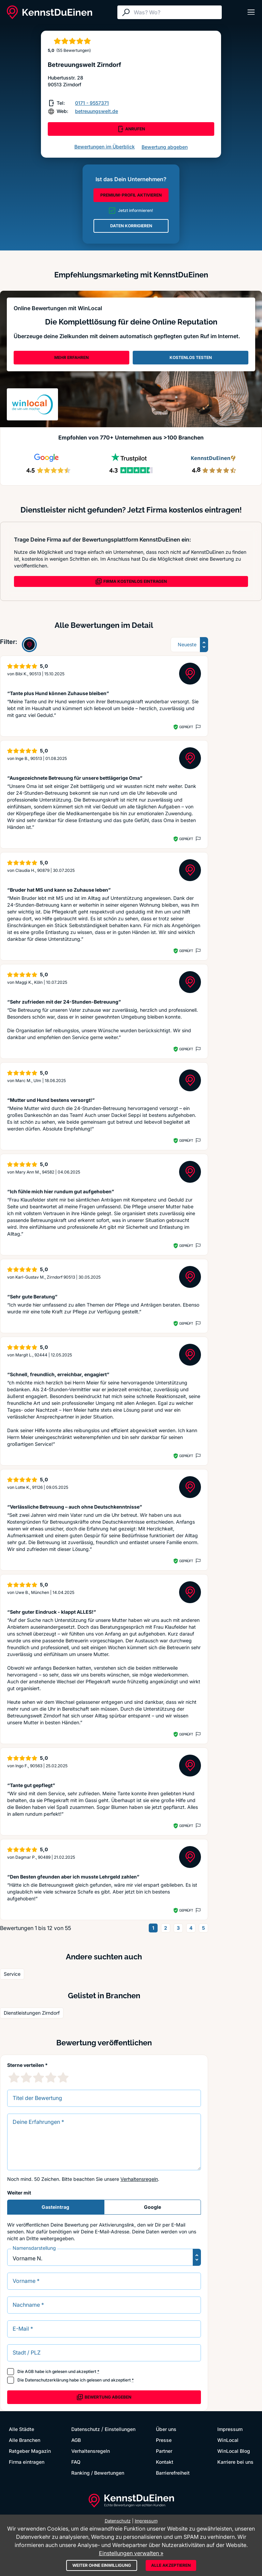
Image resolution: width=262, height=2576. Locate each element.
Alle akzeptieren (171, 2565)
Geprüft (186, 727)
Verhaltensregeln (139, 2179)
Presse (164, 2440)
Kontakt (164, 2462)
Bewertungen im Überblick (104, 146)
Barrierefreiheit (173, 2473)
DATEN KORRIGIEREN (131, 225)
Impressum (230, 2429)
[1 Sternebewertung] (14, 2077)
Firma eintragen (26, 2462)
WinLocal (227, 2440)
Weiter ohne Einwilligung (101, 2565)
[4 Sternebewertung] (50, 2077)
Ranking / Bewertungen (97, 2473)
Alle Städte (21, 2429)
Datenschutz (85, 2429)
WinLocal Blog (233, 2451)
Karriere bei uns (235, 2462)
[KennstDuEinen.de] (49, 12)
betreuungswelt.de (96, 111)
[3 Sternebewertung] (38, 2077)
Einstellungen (120, 2429)
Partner (164, 2451)
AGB (29, 2371)
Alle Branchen (24, 2440)
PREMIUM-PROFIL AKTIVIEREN (131, 195)
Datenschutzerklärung (46, 2380)
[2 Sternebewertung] (26, 2077)
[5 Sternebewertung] (63, 2077)
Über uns (166, 2429)
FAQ (76, 2462)
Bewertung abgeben (165, 147)
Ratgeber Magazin (30, 2451)
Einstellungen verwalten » (131, 2553)
